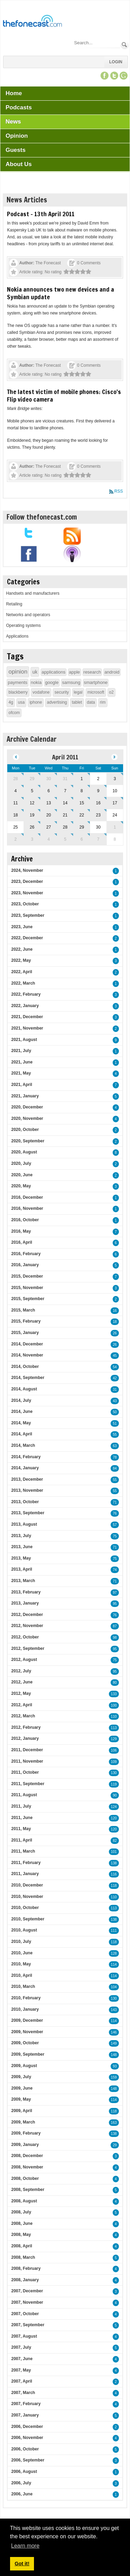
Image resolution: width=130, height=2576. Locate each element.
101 (114, 1852)
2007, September (27, 2324)
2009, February (26, 2133)
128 (114, 1953)
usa (21, 702)
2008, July (21, 2212)
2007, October (24, 2313)
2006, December (27, 2426)
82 (114, 1841)
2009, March (23, 2122)
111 (114, 1931)
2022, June (21, 949)
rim (103, 702)
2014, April (21, 1434)
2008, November (27, 2167)
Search (124, 44)
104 (114, 1987)
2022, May (21, 960)
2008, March (23, 2257)
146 (114, 2032)
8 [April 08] (81, 790)
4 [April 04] (15, 790)
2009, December (27, 2020)
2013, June (21, 1546)
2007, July (21, 2347)
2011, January (24, 1873)
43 (114, 1401)
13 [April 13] (48, 803)
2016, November (27, 1208)
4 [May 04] (48, 839)
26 (114, 1333)
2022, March (23, 983)
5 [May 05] (65, 839)
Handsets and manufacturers (32, 593)
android (111, 672)
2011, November (27, 1761)
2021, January (24, 1096)
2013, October (24, 1501)
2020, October (24, 1129)
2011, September (27, 1783)
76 (114, 1513)
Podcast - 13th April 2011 (41, 213)
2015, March (23, 1310)
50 (114, 1412)
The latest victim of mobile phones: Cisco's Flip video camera (64, 395)
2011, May (21, 1828)
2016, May (21, 1231)
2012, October (24, 1637)
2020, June (21, 1174)
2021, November (27, 1028)
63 (114, 1446)
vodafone (41, 692)
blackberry (17, 692)
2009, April (21, 2110)
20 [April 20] (48, 815)
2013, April (21, 1569)
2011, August (24, 1794)
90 (114, 1795)
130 (114, 1773)
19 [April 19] (32, 815)
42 (114, 1378)
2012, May (21, 1693)
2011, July (21, 1806)
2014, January (24, 1467)
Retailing (14, 604)
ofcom (14, 712)
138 (114, 1863)
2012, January (24, 1738)
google (52, 682)
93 (114, 2066)
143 (114, 2010)
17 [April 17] (114, 803)
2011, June (21, 1817)
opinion (17, 671)
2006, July (21, 2483)
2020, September (27, 1141)
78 (114, 1457)
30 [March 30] (48, 778)
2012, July (21, 1671)
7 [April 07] (65, 790)
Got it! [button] (22, 2563)
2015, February (26, 1321)
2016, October (24, 1219)
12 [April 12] (32, 803)
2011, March (23, 1851)
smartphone (96, 682)
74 (114, 1570)
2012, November (27, 1625)
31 (114, 1389)
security (61, 692)
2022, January (24, 1005)
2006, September (27, 2460)
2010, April (21, 1975)
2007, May (21, 2370)
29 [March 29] (32, 778)
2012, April (21, 1704)
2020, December (27, 1107)
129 (114, 1739)
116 (114, 1874)
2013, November (27, 1490)
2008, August (24, 2201)
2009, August (24, 2065)
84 (114, 1468)
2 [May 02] (15, 839)
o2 (111, 692)
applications (54, 672)
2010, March (23, 1986)
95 (114, 1604)
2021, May (21, 1073)
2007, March (23, 2392)
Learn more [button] (25, 2546)
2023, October (24, 904)
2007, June (21, 2358)
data (91, 702)
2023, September (27, 915)
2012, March (23, 1716)
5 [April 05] (32, 790)
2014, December (27, 1344)
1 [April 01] (81, 778)
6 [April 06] (48, 790)
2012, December (27, 1614)
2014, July (21, 1400)
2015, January (24, 1332)
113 (114, 1728)
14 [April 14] (65, 803)
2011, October (24, 1772)
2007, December (27, 2291)
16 (114, 1311)
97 (114, 1593)
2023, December (27, 881)
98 (114, 1637)
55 (114, 1434)
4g (10, 702)
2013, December (27, 1479)
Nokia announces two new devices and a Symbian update (60, 293)
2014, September (27, 1377)
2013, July (21, 1535)
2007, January (24, 2415)
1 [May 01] (115, 827)
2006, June (21, 2494)
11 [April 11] (15, 803)
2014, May (21, 1423)
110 (114, 1716)
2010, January (24, 2009)
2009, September (27, 2054)
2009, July (21, 2076)
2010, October (24, 1907)
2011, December (27, 1749)
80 (114, 1682)
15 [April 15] (81, 803)
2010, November (27, 1896)
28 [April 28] (65, 827)
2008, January (24, 2279)
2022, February (26, 994)
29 (114, 2145)
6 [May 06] (81, 839)
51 (114, 1423)
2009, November (27, 2031)
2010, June (21, 1953)
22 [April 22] (81, 815)
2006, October (24, 2449)
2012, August (24, 1659)
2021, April (21, 1084)
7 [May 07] (98, 839)
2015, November (27, 1287)
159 (114, 2077)
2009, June (21, 2088)
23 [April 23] (98, 815)
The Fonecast (48, 263)
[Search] (96, 42)
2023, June (21, 926)
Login (115, 62)
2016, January (24, 1264)
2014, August (24, 1389)
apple (74, 672)
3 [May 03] (32, 839)
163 (114, 2123)
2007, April (21, 2381)
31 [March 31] (65, 778)
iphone (35, 702)
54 (114, 1367)
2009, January (24, 2144)
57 (114, 1525)
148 (114, 2055)
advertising (57, 702)
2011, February (26, 1862)
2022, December (27, 937)
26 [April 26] (32, 827)
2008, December (27, 2155)
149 (114, 2043)
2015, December (27, 1276)
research (92, 672)
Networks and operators (28, 614)
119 (114, 1784)
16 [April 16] (98, 803)
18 (114, 1322)
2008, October (24, 2178)
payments (17, 682)
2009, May (21, 2099)
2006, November (27, 2437)
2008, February (26, 2268)
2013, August (24, 1524)
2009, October (24, 2042)
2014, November (27, 1355)
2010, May (21, 1964)
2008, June (21, 2223)
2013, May (21, 1558)
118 (114, 1886)
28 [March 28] (15, 778)
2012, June (21, 1682)
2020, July (21, 1163)
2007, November (27, 2302)
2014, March (23, 1445)
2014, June (21, 1411)
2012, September (27, 1648)
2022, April (21, 971)
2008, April (21, 2246)
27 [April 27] (48, 827)
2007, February (26, 2403)
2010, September (27, 1919)
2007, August (24, 2336)
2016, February (26, 1253)
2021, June (21, 1062)
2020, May (21, 1186)
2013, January (24, 1603)
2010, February (26, 1997)
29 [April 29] (81, 827)
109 (114, 1762)
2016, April (21, 1242)
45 (114, 1356)
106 (114, 1750)
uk (34, 672)
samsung (71, 682)
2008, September (27, 2189)
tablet (77, 702)
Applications (17, 636)
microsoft (95, 692)
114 (114, 1964)
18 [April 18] (15, 815)
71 (114, 1502)
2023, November (27, 892)
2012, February (26, 1727)
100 (114, 1705)
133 (114, 1694)
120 (114, 1818)
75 (114, 1536)
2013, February (26, 1592)
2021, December (27, 1016)
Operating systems (23, 625)
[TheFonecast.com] (32, 22)
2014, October (24, 1366)
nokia (36, 682)
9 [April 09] (98, 790)
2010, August (24, 1930)
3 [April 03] (115, 778)
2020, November (27, 1118)
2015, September (27, 1298)
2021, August (24, 1039)
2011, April (21, 1840)
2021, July (21, 1050)
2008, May (21, 2234)
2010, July (21, 1941)
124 (114, 1807)
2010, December (27, 1885)
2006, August (24, 2471)
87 (114, 1626)
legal (78, 692)
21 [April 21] (65, 815)
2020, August (24, 1152)
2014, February (26, 1456)
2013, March (23, 1580)
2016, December (27, 1197)
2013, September (27, 1512)
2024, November (27, 870)
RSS (118, 491)
